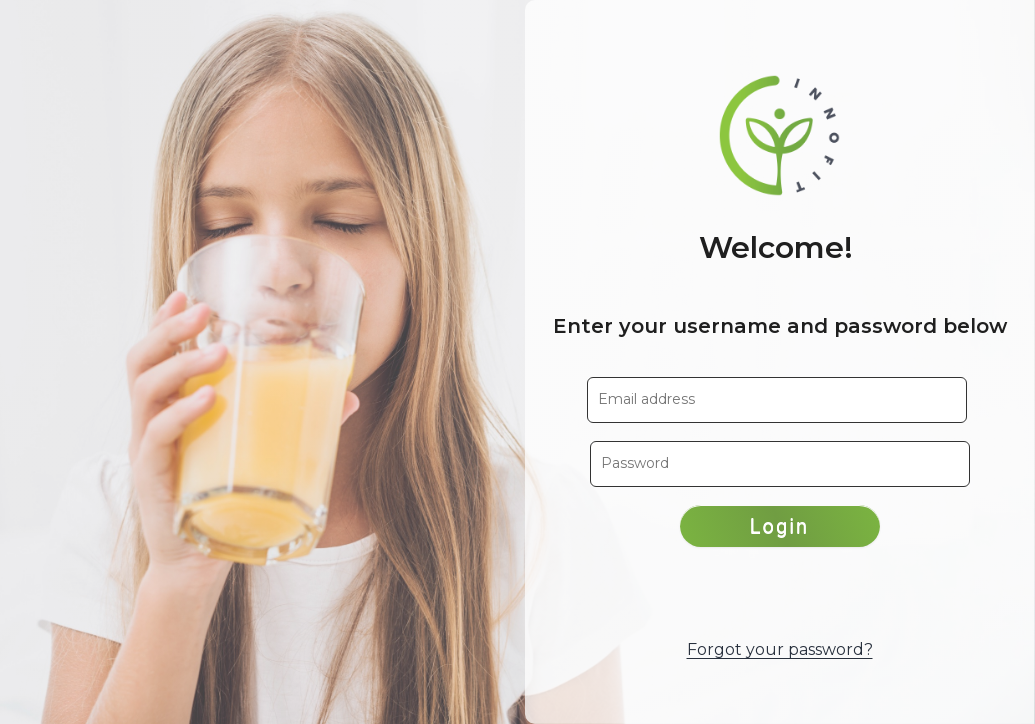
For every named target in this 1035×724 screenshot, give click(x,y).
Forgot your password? (780, 649)
